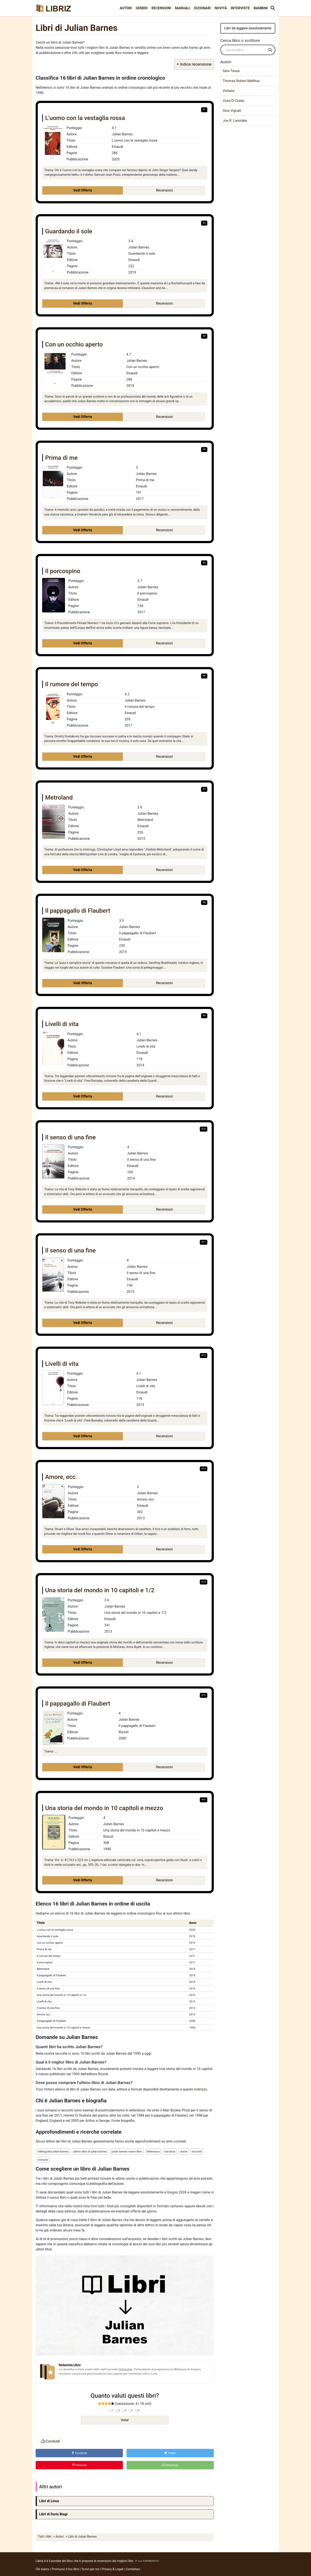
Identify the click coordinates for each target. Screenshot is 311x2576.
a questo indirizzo (193, 2089)
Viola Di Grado (233, 101)
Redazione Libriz (70, 2364)
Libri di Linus (49, 2501)
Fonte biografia (123, 2121)
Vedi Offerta (82, 190)
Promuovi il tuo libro (65, 2569)
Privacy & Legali (113, 2569)
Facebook (79, 2453)
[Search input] (246, 50)
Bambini (261, 8)
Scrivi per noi (90, 2569)
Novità (221, 8)
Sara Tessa (231, 71)
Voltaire (228, 91)
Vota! (125, 2420)
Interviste (240, 8)
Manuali (182, 8)
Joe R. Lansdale (235, 121)
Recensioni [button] (164, 190)
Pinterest (79, 2465)
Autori (126, 8)
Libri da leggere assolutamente (247, 28)
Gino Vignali (232, 111)
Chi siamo (42, 2569)
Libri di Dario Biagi (53, 2514)
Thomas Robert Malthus (241, 81)
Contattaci (133, 2569)
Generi (142, 8)
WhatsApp (170, 2465)
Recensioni (161, 8)
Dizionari (202, 8)
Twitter (170, 2453)
